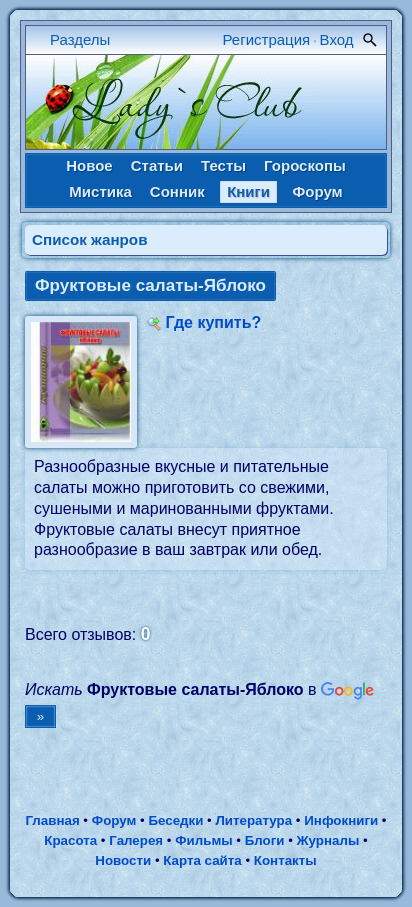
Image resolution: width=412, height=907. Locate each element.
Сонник (177, 191)
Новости (123, 860)
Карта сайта (202, 860)
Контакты (285, 860)
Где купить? (213, 322)
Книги (248, 191)
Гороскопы (305, 165)
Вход (337, 39)
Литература (253, 820)
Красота (70, 840)
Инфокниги (341, 820)
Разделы (80, 39)
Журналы (328, 840)
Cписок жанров (90, 239)
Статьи (157, 165)
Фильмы (203, 840)
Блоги (265, 840)
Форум (317, 191)
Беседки (175, 820)
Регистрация (267, 39)
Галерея (136, 840)
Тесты (223, 165)
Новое (89, 165)
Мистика (100, 191)
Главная (52, 820)
